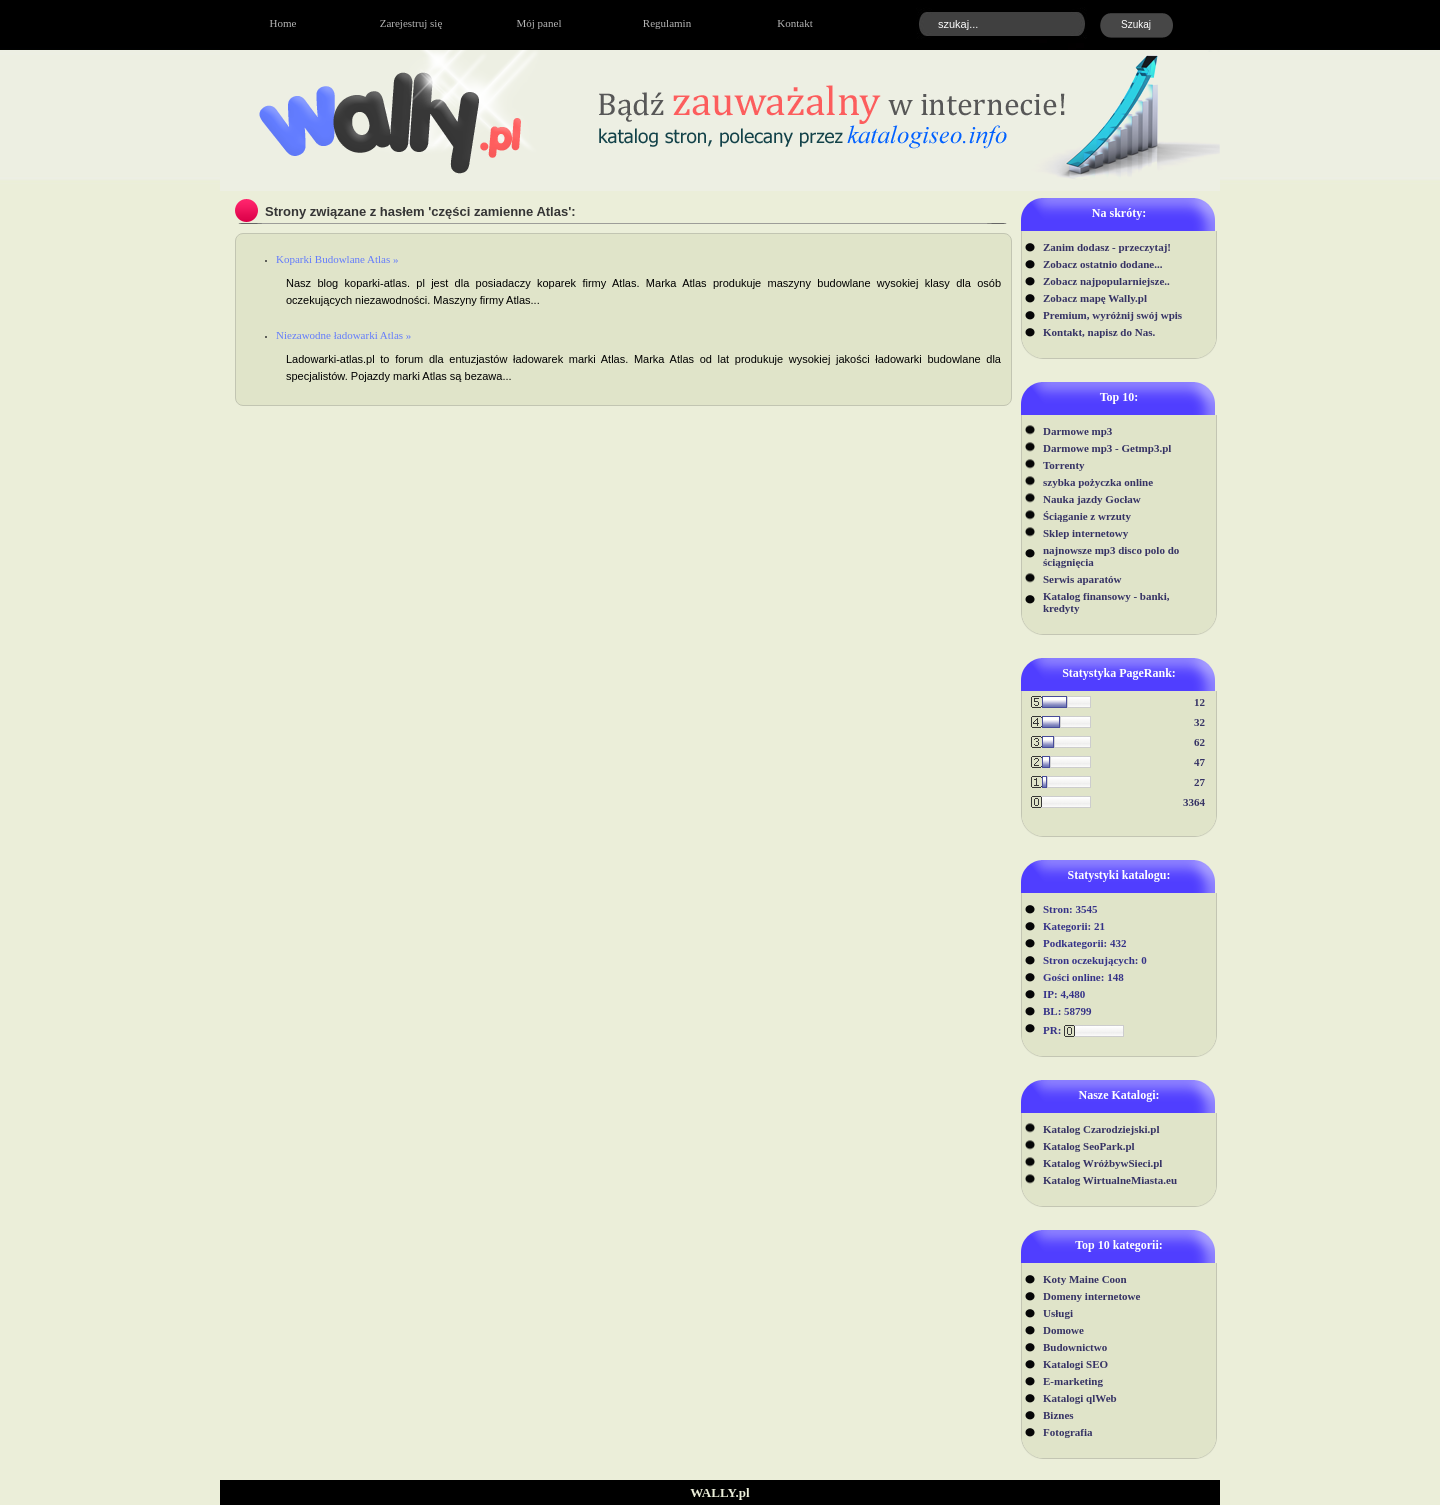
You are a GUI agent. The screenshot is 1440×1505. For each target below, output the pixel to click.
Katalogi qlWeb (1080, 1398)
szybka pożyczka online (1098, 482)
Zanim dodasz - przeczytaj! (1107, 247)
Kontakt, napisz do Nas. (1099, 332)
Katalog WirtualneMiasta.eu (1110, 1180)
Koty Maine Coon (1085, 1279)
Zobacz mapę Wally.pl (1095, 298)
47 (1199, 762)
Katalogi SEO (1075, 1364)
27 (1199, 782)
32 (1199, 722)
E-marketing (1073, 1381)
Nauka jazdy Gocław (1092, 499)
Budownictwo (1075, 1347)
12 (1199, 702)
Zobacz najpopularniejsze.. (1106, 281)
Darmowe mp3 (1077, 431)
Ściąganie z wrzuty (1087, 516)
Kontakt (794, 23)
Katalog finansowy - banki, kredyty (1106, 602)
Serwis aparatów (1082, 579)
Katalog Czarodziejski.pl (1101, 1129)
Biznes (1058, 1415)
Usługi (1058, 1313)
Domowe (1063, 1330)
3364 (1194, 802)
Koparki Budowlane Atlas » (337, 259)
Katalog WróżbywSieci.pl (1102, 1163)
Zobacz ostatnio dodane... (1103, 264)
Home (283, 23)
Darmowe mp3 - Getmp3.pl (1107, 448)
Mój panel (539, 23)
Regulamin (667, 23)
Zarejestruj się (411, 23)
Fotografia (1067, 1432)
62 (1199, 742)
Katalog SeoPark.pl (1089, 1146)
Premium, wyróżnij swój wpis (1112, 315)
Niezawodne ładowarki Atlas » (343, 335)
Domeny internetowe (1091, 1296)
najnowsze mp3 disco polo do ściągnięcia (1111, 556)
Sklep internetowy (1085, 533)
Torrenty (1064, 465)
